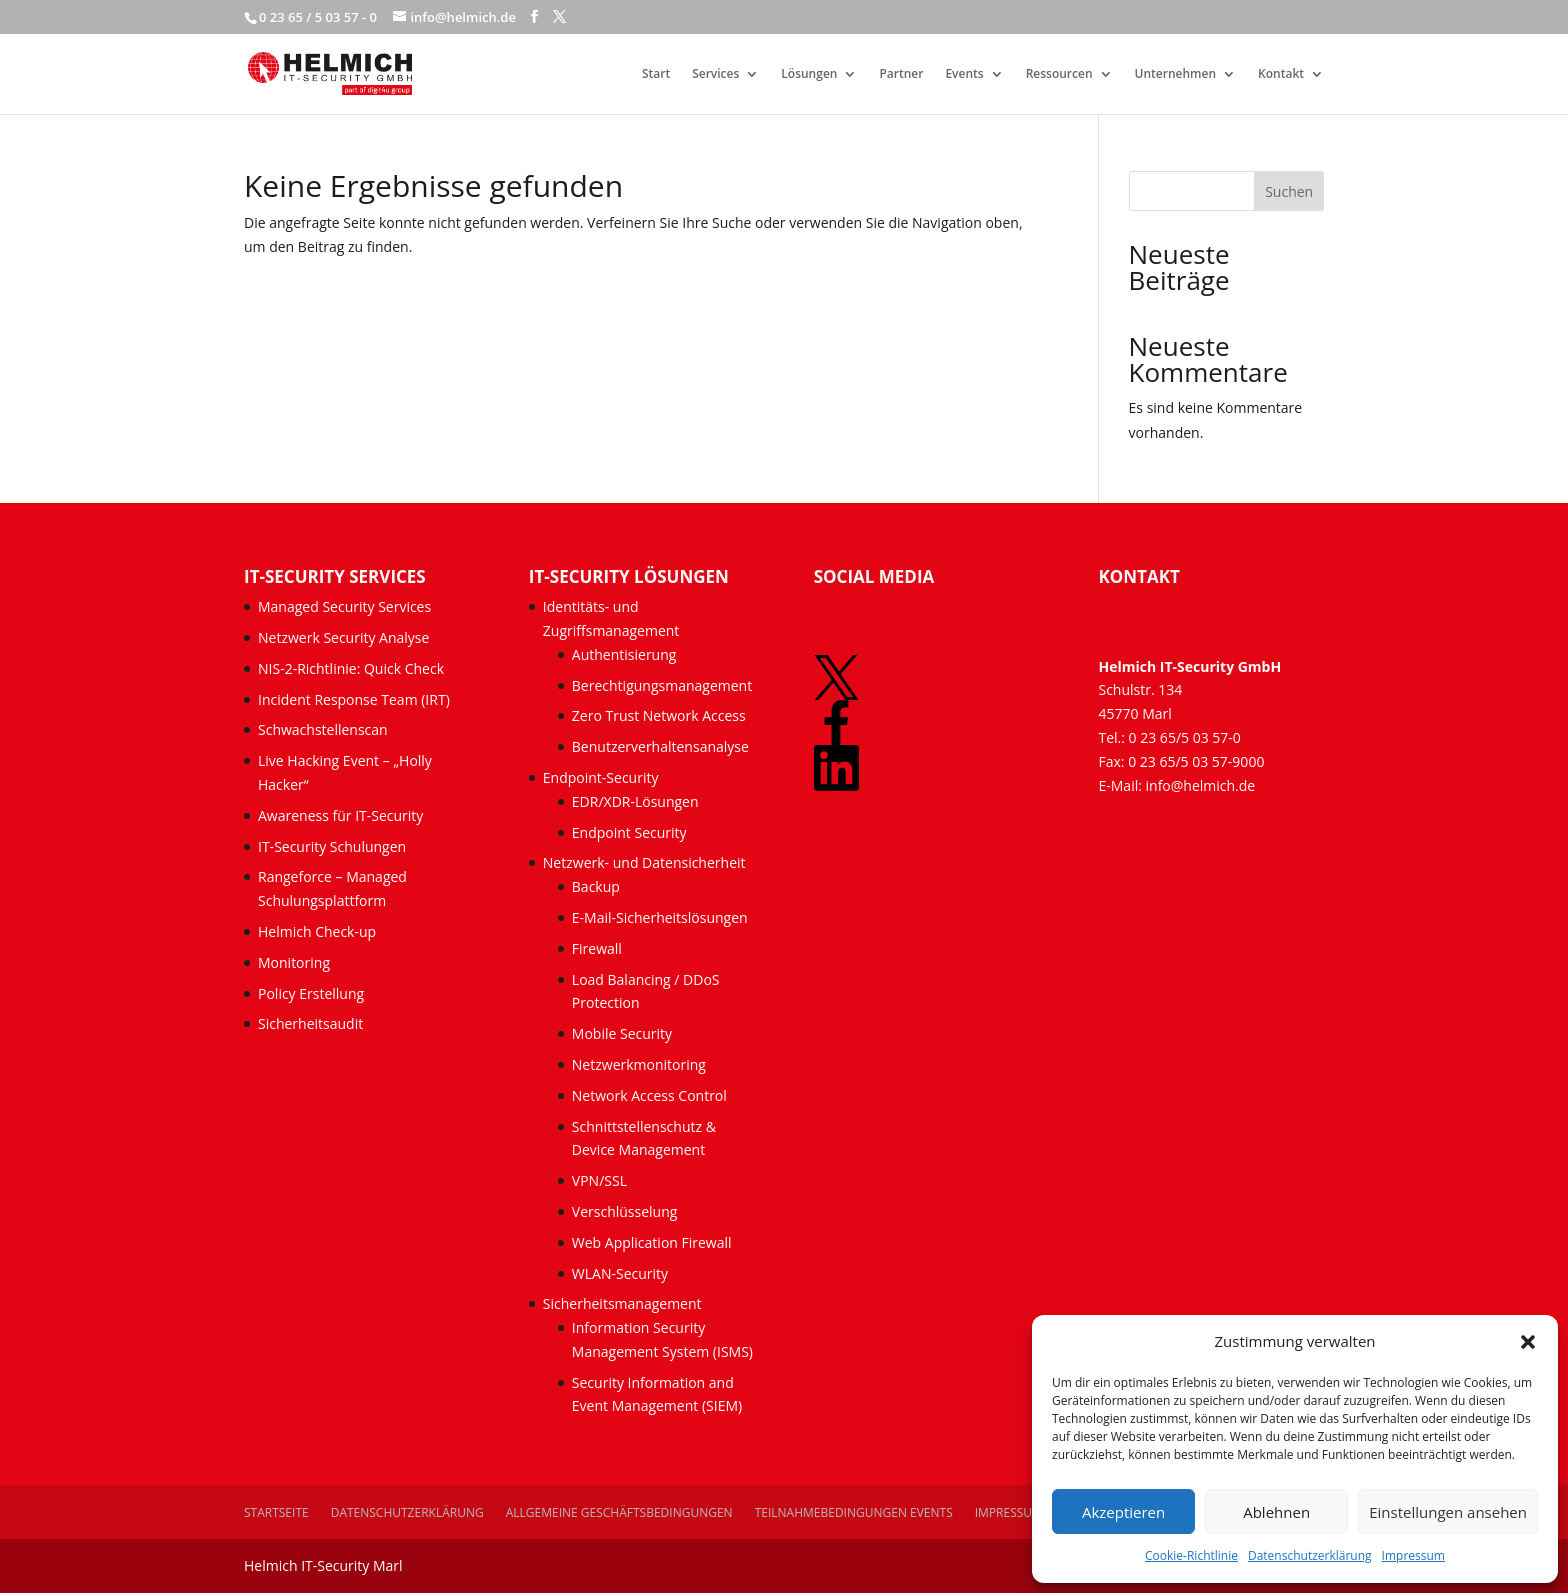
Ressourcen (1059, 74)
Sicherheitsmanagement (622, 1303)
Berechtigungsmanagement (662, 685)
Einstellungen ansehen (1448, 1512)
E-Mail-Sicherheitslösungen (660, 917)
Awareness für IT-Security (340, 815)
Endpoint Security (629, 832)
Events (964, 74)
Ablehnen (1276, 1512)
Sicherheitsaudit (310, 1023)
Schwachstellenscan (323, 729)
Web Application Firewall (653, 1242)
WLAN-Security (620, 1273)
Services (715, 74)
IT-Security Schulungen (332, 846)
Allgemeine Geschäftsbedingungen (619, 1512)
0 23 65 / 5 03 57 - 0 (318, 17)
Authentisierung (624, 654)
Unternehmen (1176, 74)
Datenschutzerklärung (1310, 1555)
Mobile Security (622, 1033)
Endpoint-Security (601, 777)
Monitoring (294, 962)
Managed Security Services (344, 606)
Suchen (1289, 191)
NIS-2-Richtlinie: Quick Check (351, 668)
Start (656, 74)
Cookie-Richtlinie (1191, 1555)
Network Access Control (651, 1095)
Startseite (276, 1512)
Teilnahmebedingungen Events (854, 1512)
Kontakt (1281, 74)
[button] (1528, 1342)
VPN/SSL (599, 1180)
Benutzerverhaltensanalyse (660, 746)
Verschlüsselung (625, 1211)
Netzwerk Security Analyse (343, 637)
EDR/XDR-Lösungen (635, 801)
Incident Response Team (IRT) (354, 699)
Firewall (597, 948)
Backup (596, 886)
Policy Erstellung (313, 993)
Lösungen (809, 74)
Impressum (1413, 1555)
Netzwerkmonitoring (641, 1064)
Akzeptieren (1123, 1512)
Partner (901, 74)
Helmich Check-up (317, 931)
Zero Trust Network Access (660, 715)
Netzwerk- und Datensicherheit (644, 862)
